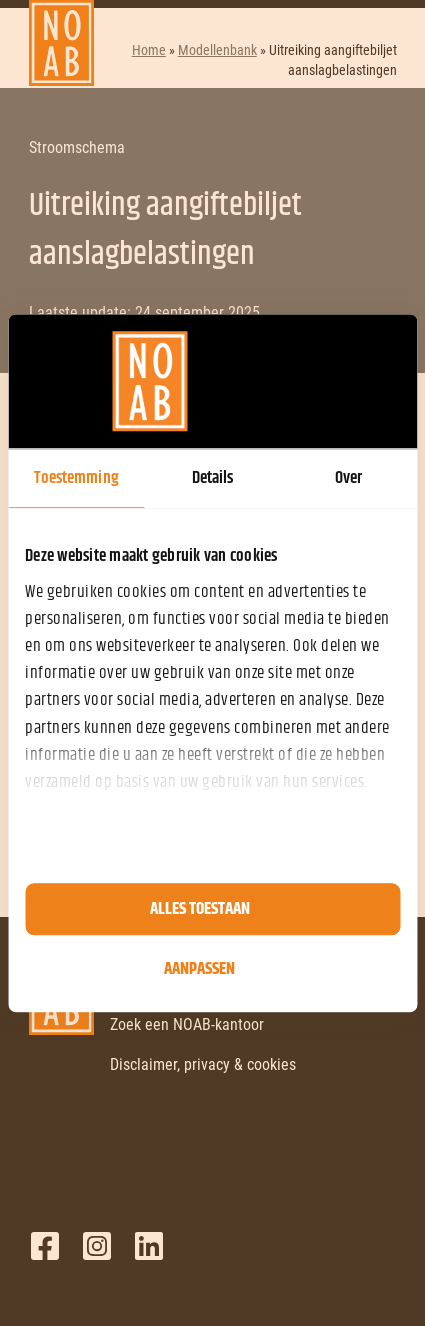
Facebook (45, 1246)
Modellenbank (217, 50)
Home (149, 50)
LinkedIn (149, 1246)
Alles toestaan (200, 909)
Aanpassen (199, 969)
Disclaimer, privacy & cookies (203, 1064)
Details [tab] (213, 478)
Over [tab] (348, 478)
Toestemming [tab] (76, 478)
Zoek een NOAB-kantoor (187, 1024)
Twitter (97, 1246)
